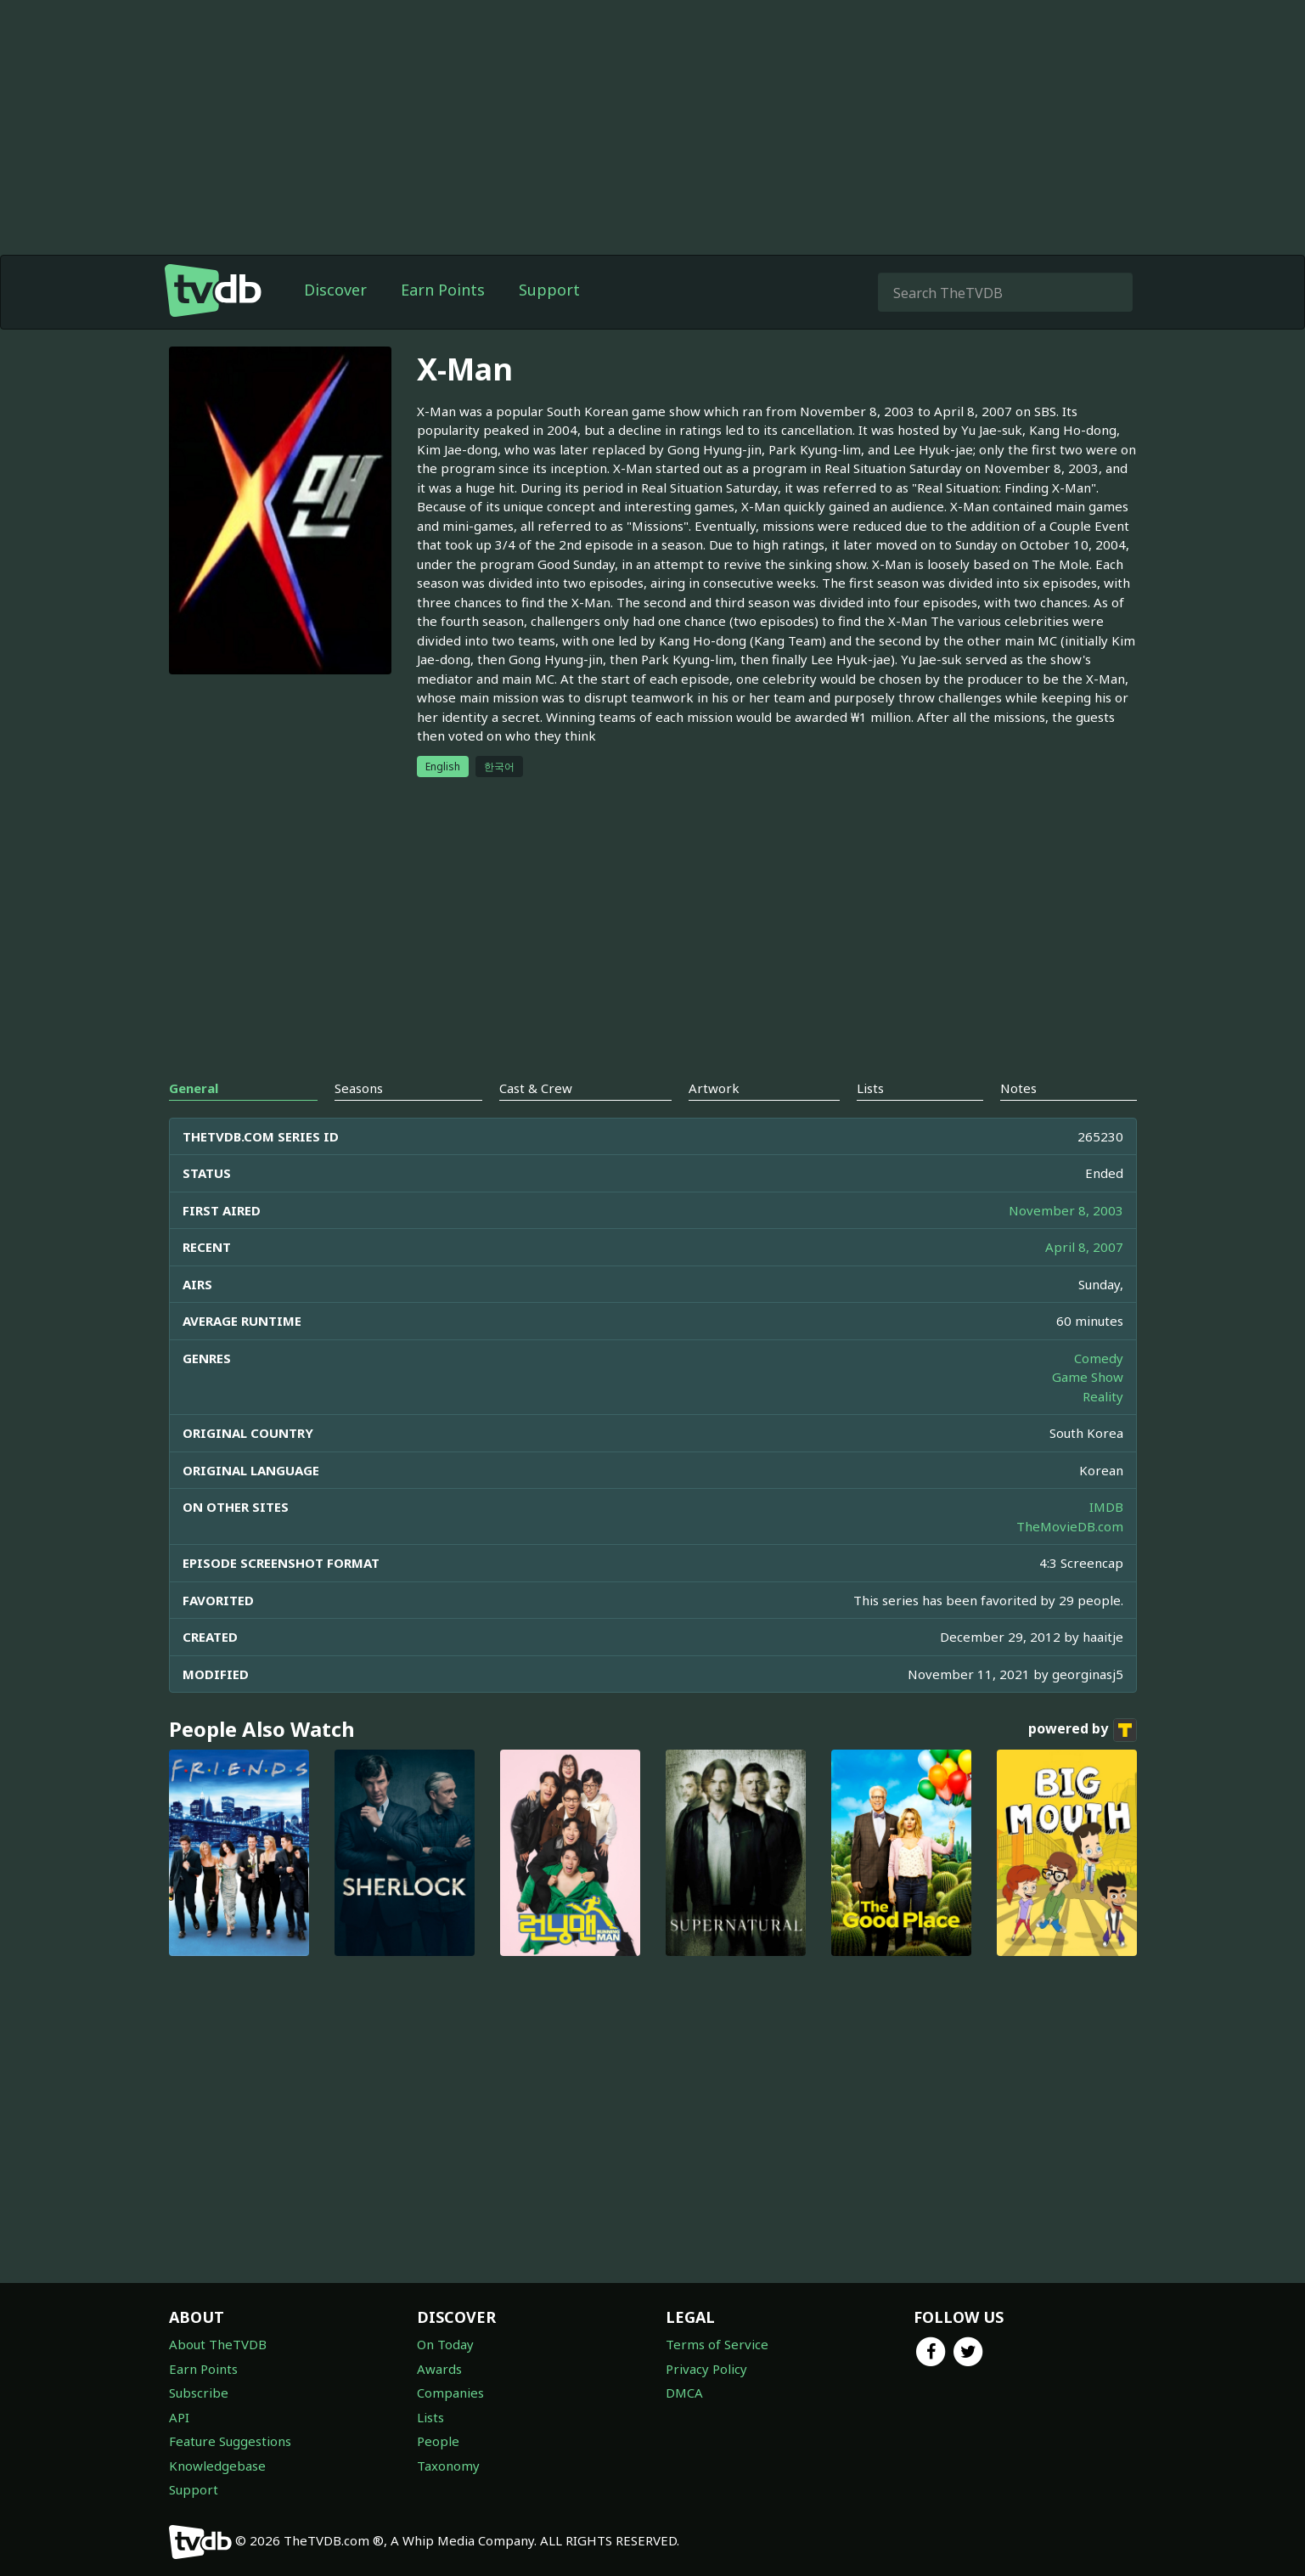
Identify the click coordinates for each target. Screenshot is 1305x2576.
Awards (439, 2368)
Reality (1103, 1396)
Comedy (1098, 1358)
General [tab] (193, 1087)
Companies (450, 2392)
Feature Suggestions (230, 2440)
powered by (1082, 1730)
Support (549, 289)
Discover (335, 289)
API (179, 2417)
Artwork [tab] (714, 1087)
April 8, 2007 (1084, 1246)
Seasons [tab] (359, 1087)
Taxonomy (448, 2465)
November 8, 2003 (1066, 1210)
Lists (430, 2417)
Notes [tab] (1018, 1087)
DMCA (684, 2392)
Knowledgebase (217, 2465)
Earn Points (443, 289)
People (438, 2440)
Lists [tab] (870, 1087)
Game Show (1087, 1376)
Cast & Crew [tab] (535, 1087)
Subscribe (198, 2392)
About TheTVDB (218, 2344)
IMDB (1106, 1506)
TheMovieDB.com (1069, 1526)
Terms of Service (717, 2344)
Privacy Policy (706, 2368)
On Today (445, 2344)
